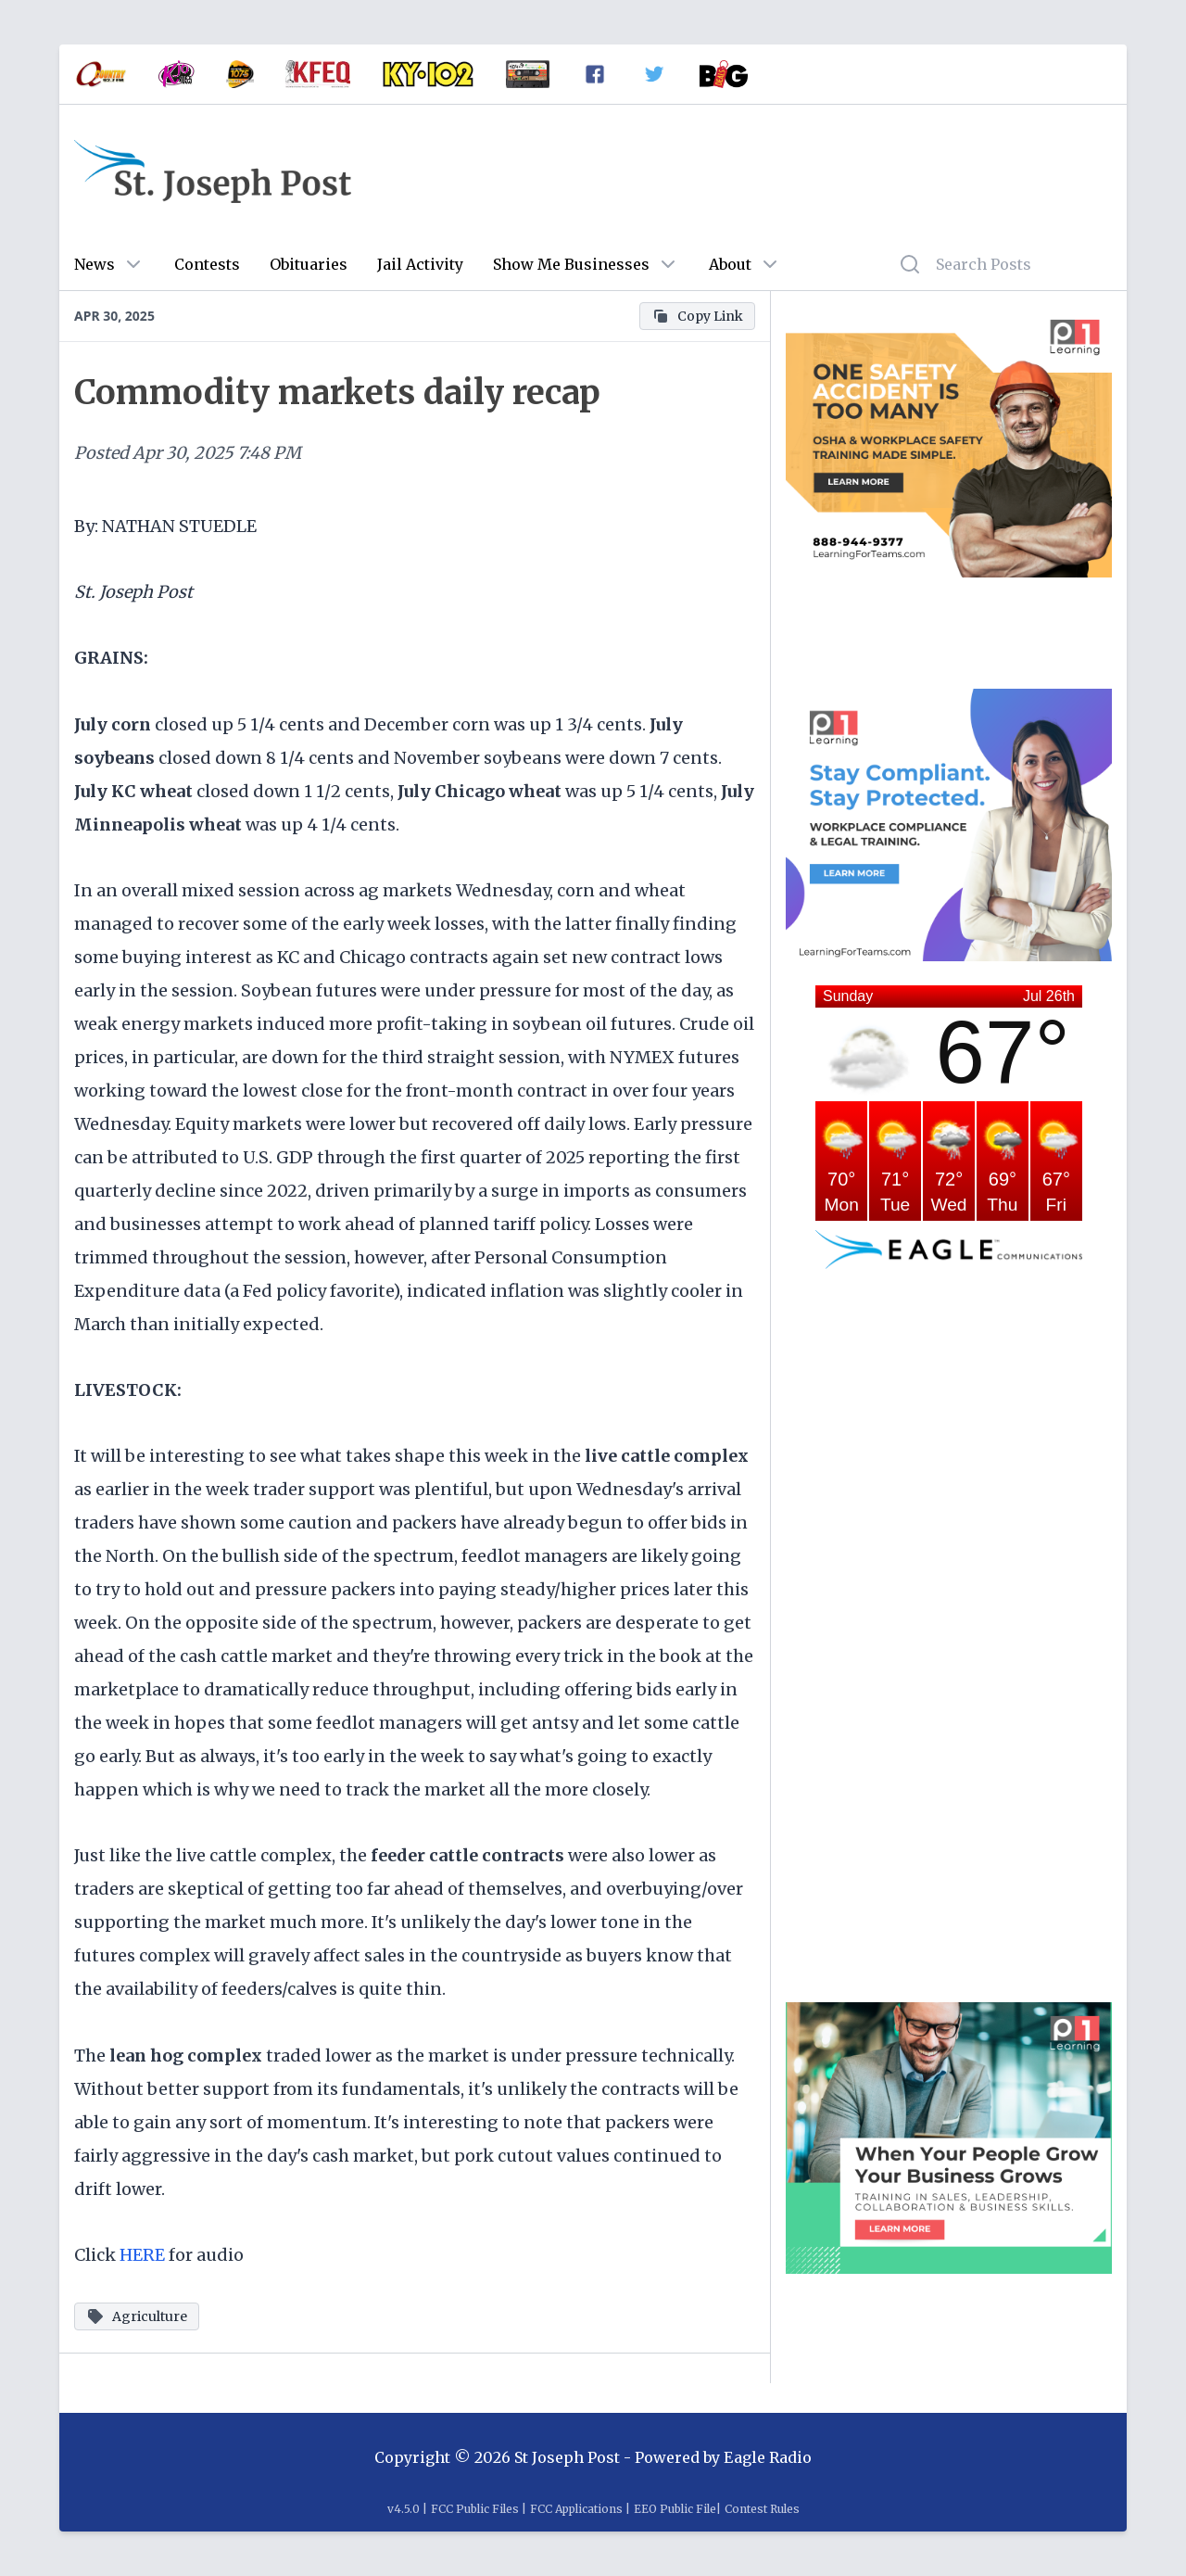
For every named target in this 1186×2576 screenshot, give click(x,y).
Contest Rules (762, 2509)
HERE (142, 2254)
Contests (207, 264)
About (730, 264)
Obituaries (308, 264)
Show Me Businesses (571, 264)
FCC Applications (576, 2509)
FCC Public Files (475, 2509)
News (94, 264)
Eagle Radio (768, 2457)
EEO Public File (675, 2509)
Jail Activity (420, 264)
